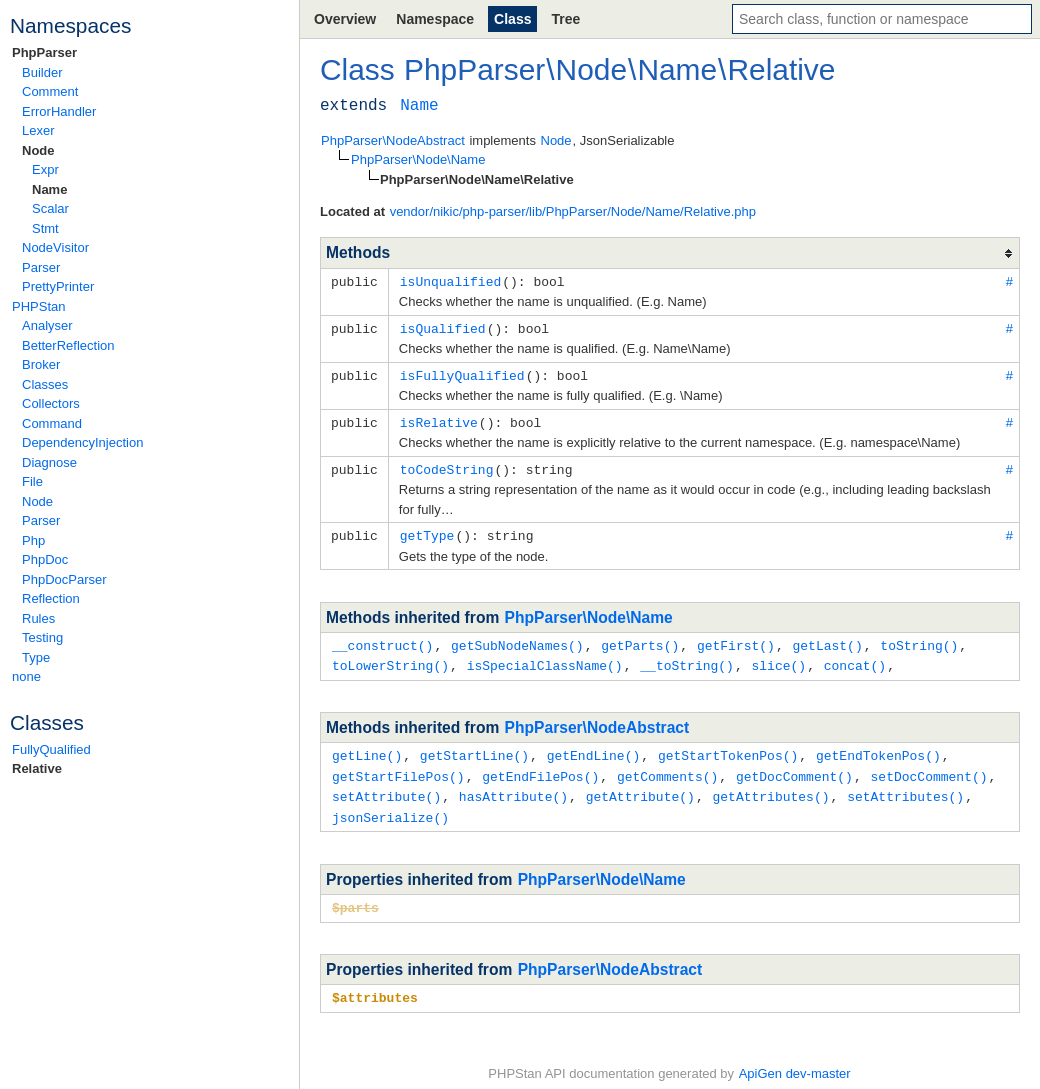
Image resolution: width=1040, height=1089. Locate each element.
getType (427, 530)
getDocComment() (794, 767)
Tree (565, 19)
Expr (45, 169)
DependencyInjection (82, 442)
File (32, 481)
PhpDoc (45, 559)
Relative (37, 768)
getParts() (640, 639)
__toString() (687, 658)
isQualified (443, 327)
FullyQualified (51, 749)
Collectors (51, 403)
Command (52, 423)
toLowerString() (390, 658)
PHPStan (38, 306)
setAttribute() (386, 786)
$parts (355, 895)
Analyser (47, 325)
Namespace (435, 19)
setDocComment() (928, 767)
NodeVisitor (55, 247)
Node (38, 150)
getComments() (667, 767)
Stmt (45, 228)
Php (33, 540)
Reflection (51, 598)
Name (49, 189)
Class (512, 19)
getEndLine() (594, 747)
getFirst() (736, 639)
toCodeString (447, 465)
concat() (855, 658)
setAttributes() (905, 786)
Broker (41, 364)
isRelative (439, 419)
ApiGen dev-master (795, 1059)
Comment (50, 91)
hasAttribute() (513, 786)
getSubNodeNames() (517, 639)
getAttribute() (640, 786)
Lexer (38, 130)
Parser (41, 267)
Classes (45, 384)
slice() (778, 658)
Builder (42, 72)
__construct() (382, 639)
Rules (38, 618)
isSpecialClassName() (545, 658)
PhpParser (44, 52)
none (26, 676)
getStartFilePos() (398, 767)
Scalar (50, 208)
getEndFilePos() (540, 767)
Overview (345, 19)
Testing (42, 637)
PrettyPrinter (58, 286)
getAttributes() (770, 786)
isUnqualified (450, 281)
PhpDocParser (64, 579)
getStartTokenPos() (728, 747)
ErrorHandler (59, 111)
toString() (919, 639)
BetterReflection (68, 345)
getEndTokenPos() (878, 747)
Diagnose (49, 462)
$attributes (375, 984)
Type (36, 657)
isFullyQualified (462, 373)
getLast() (827, 639)
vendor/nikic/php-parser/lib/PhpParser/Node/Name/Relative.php (573, 211)
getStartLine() (474, 747)
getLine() (367, 747)
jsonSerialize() (390, 806)
